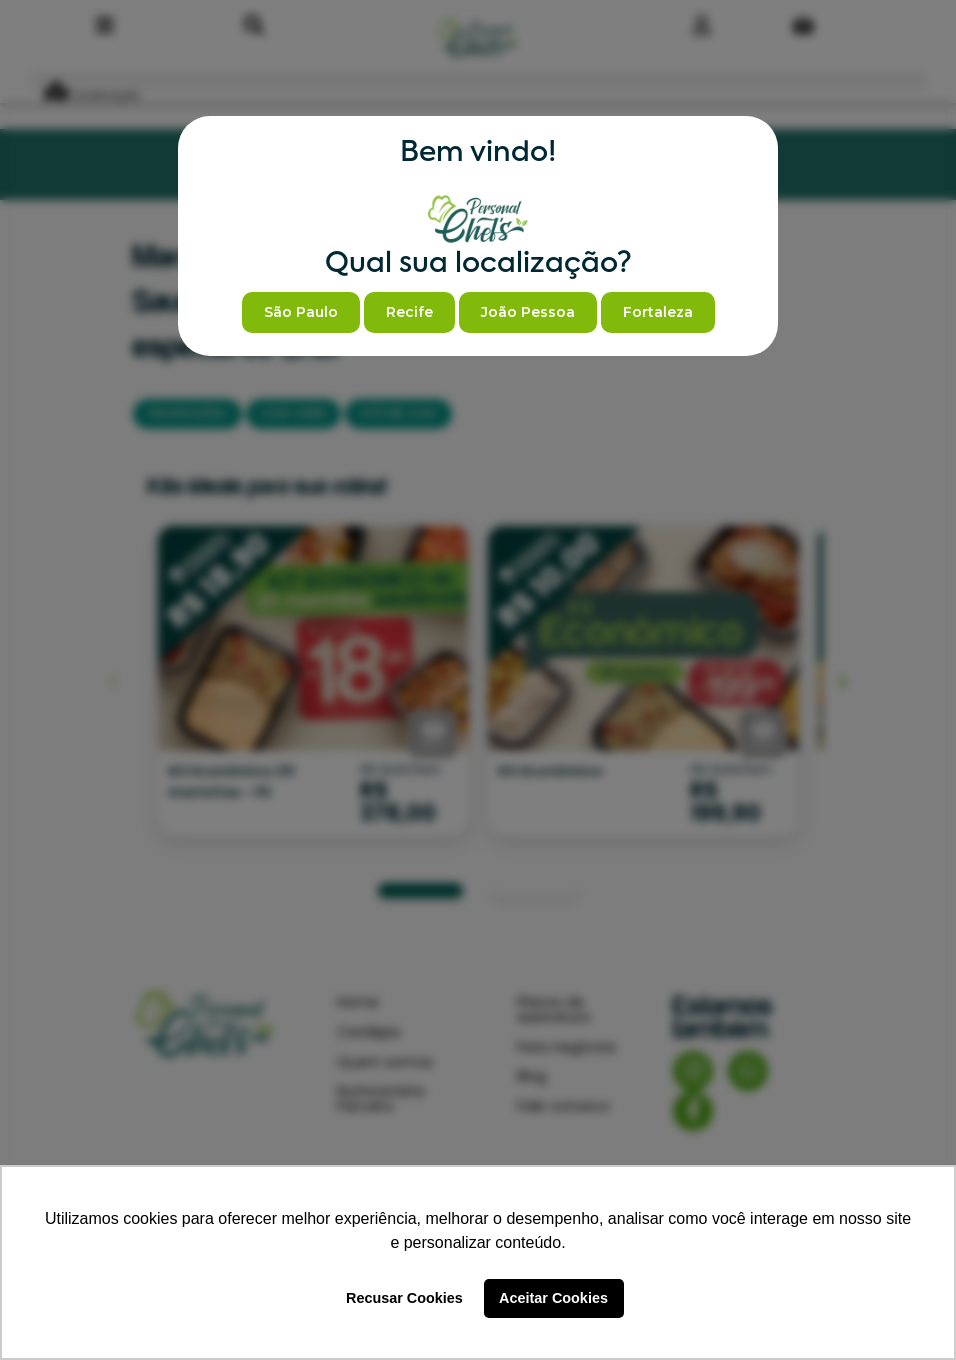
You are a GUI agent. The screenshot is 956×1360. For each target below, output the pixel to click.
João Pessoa (528, 312)
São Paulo (301, 312)
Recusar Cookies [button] (404, 1298)
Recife (409, 312)
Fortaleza (658, 312)
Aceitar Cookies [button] (553, 1298)
